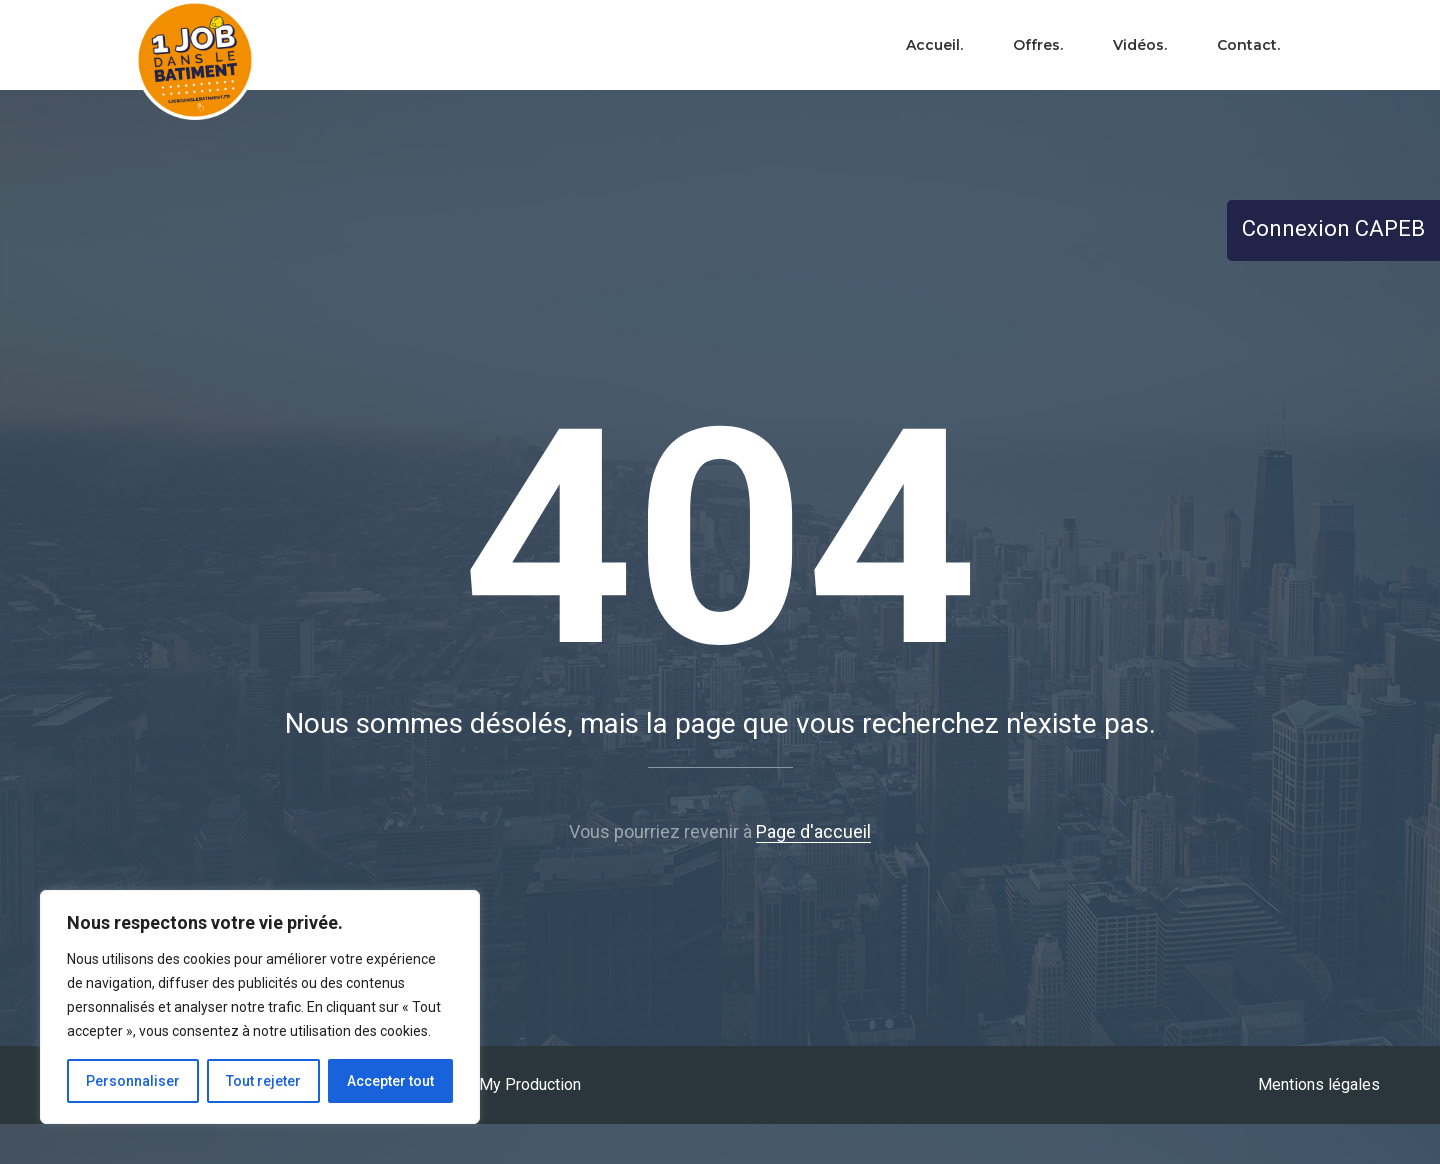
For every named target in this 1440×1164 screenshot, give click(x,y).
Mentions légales (1319, 1084)
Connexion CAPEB (1333, 228)
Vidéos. (1140, 45)
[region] (260, 1007)
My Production (530, 1084)
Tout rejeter (263, 1081)
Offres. (1038, 45)
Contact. (1248, 45)
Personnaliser (133, 1081)
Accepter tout (390, 1081)
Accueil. (934, 45)
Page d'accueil (813, 831)
